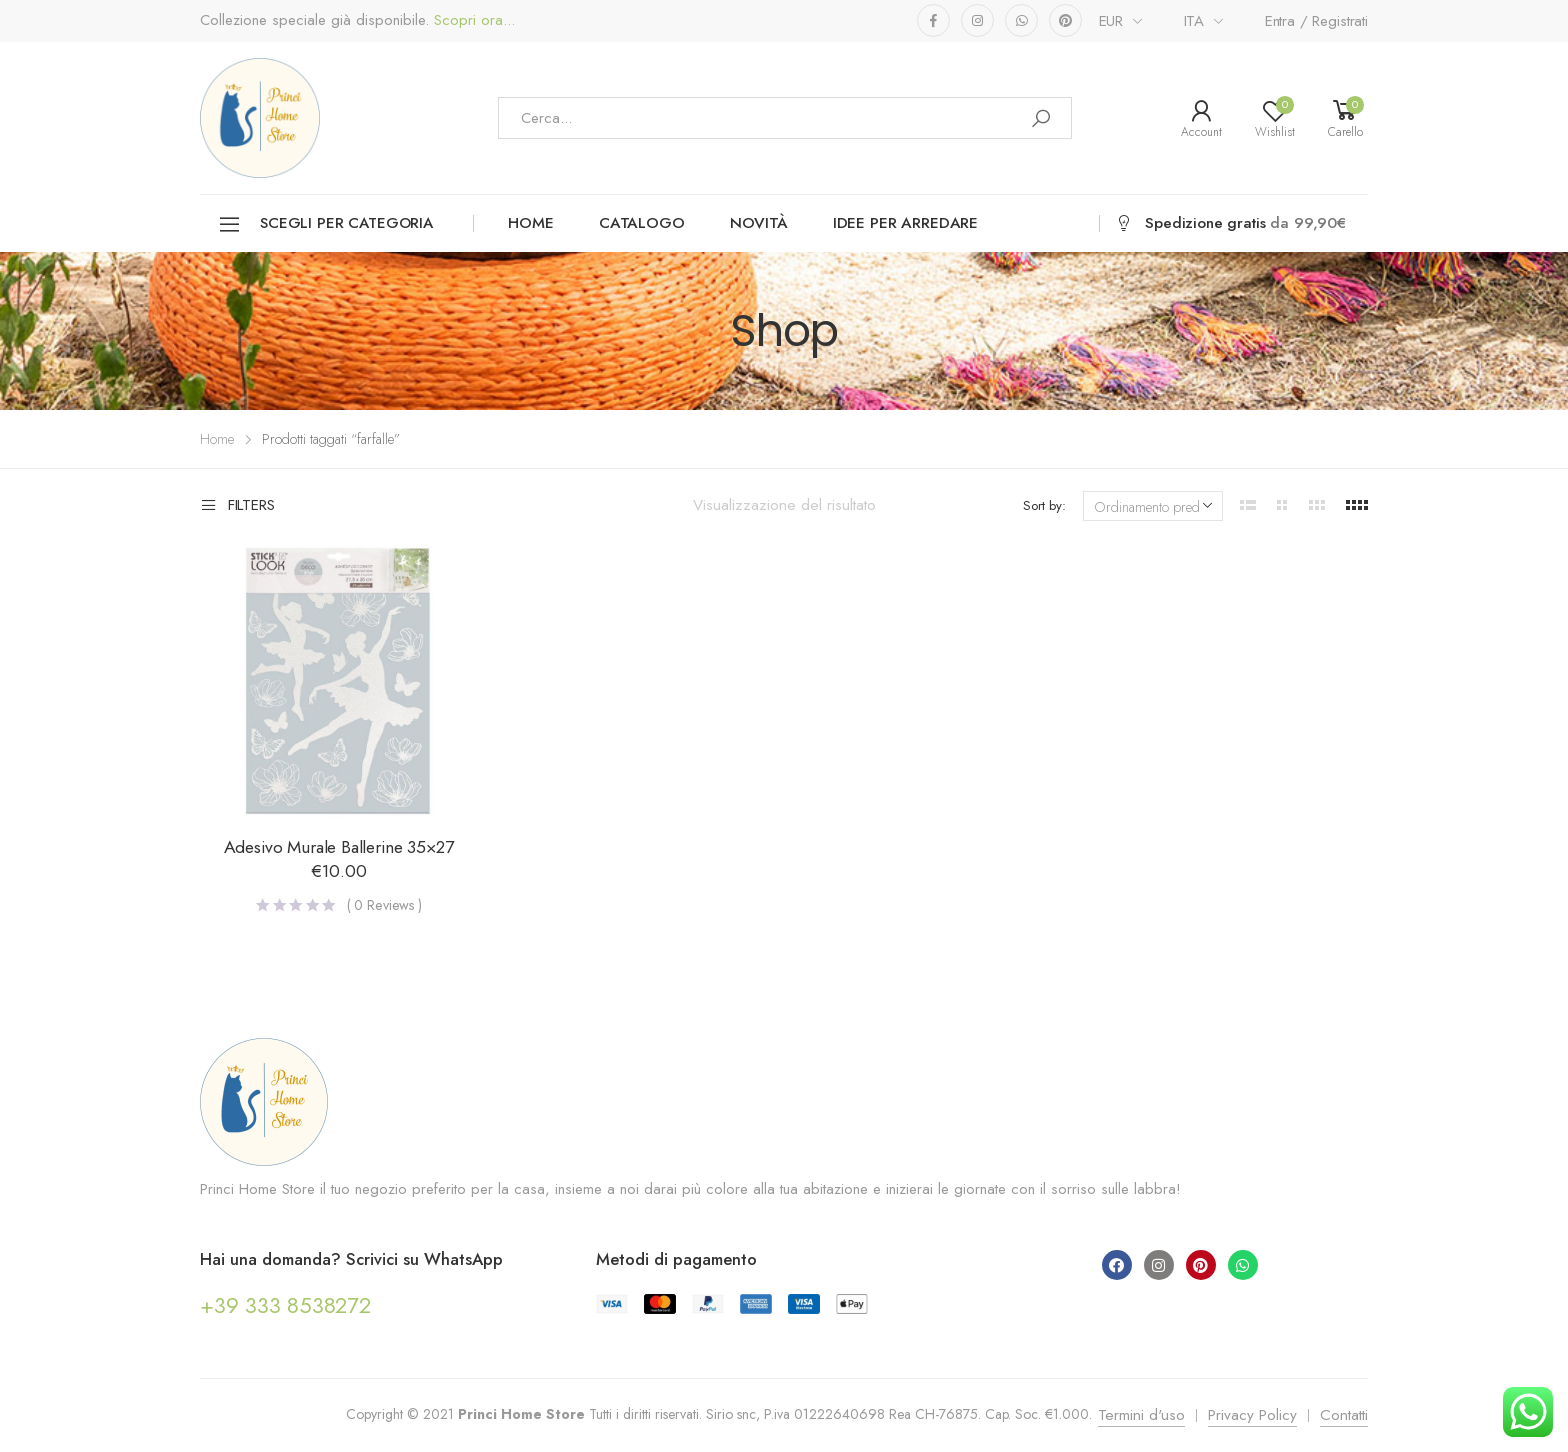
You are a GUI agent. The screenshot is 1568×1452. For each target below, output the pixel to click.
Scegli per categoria (325, 224)
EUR (1111, 21)
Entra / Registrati (1316, 21)
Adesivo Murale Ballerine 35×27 (339, 847)
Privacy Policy (1252, 1415)
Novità (759, 223)
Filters (237, 506)
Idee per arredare (905, 223)
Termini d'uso (1141, 1415)
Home (530, 223)
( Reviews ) (384, 905)
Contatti (1344, 1415)
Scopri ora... (472, 20)
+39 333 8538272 (285, 1305)
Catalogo (642, 223)
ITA (1194, 21)
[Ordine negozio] (1153, 506)
